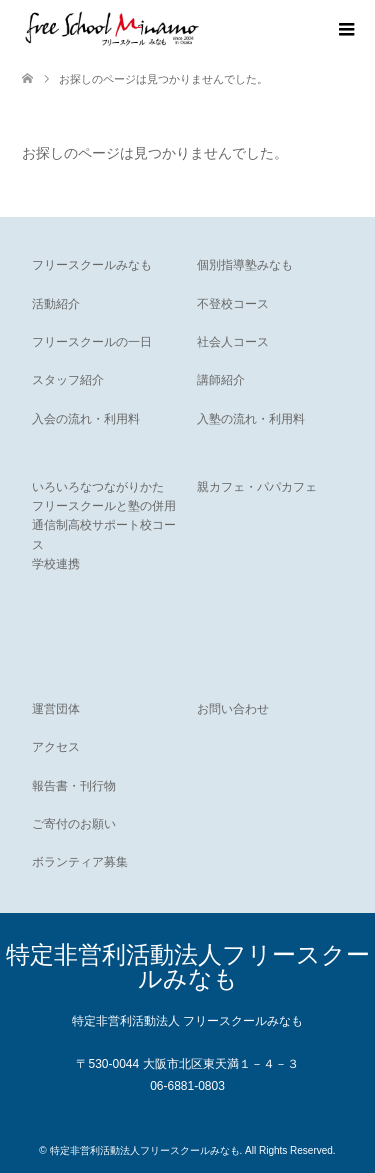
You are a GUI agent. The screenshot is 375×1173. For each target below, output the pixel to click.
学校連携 (56, 564)
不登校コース (233, 304)
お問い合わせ (233, 709)
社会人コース (233, 342)
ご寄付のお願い (74, 824)
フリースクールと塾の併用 (104, 506)
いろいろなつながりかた (98, 487)
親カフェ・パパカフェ (257, 487)
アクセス (56, 747)
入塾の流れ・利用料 (251, 419)
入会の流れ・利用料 (86, 419)
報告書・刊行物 (74, 786)
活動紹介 (56, 304)
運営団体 (56, 709)
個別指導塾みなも (245, 265)
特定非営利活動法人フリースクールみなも (188, 966)
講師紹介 (221, 380)
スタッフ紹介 (68, 380)
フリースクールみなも (92, 265)
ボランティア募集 (80, 862)
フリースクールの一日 (92, 342)
